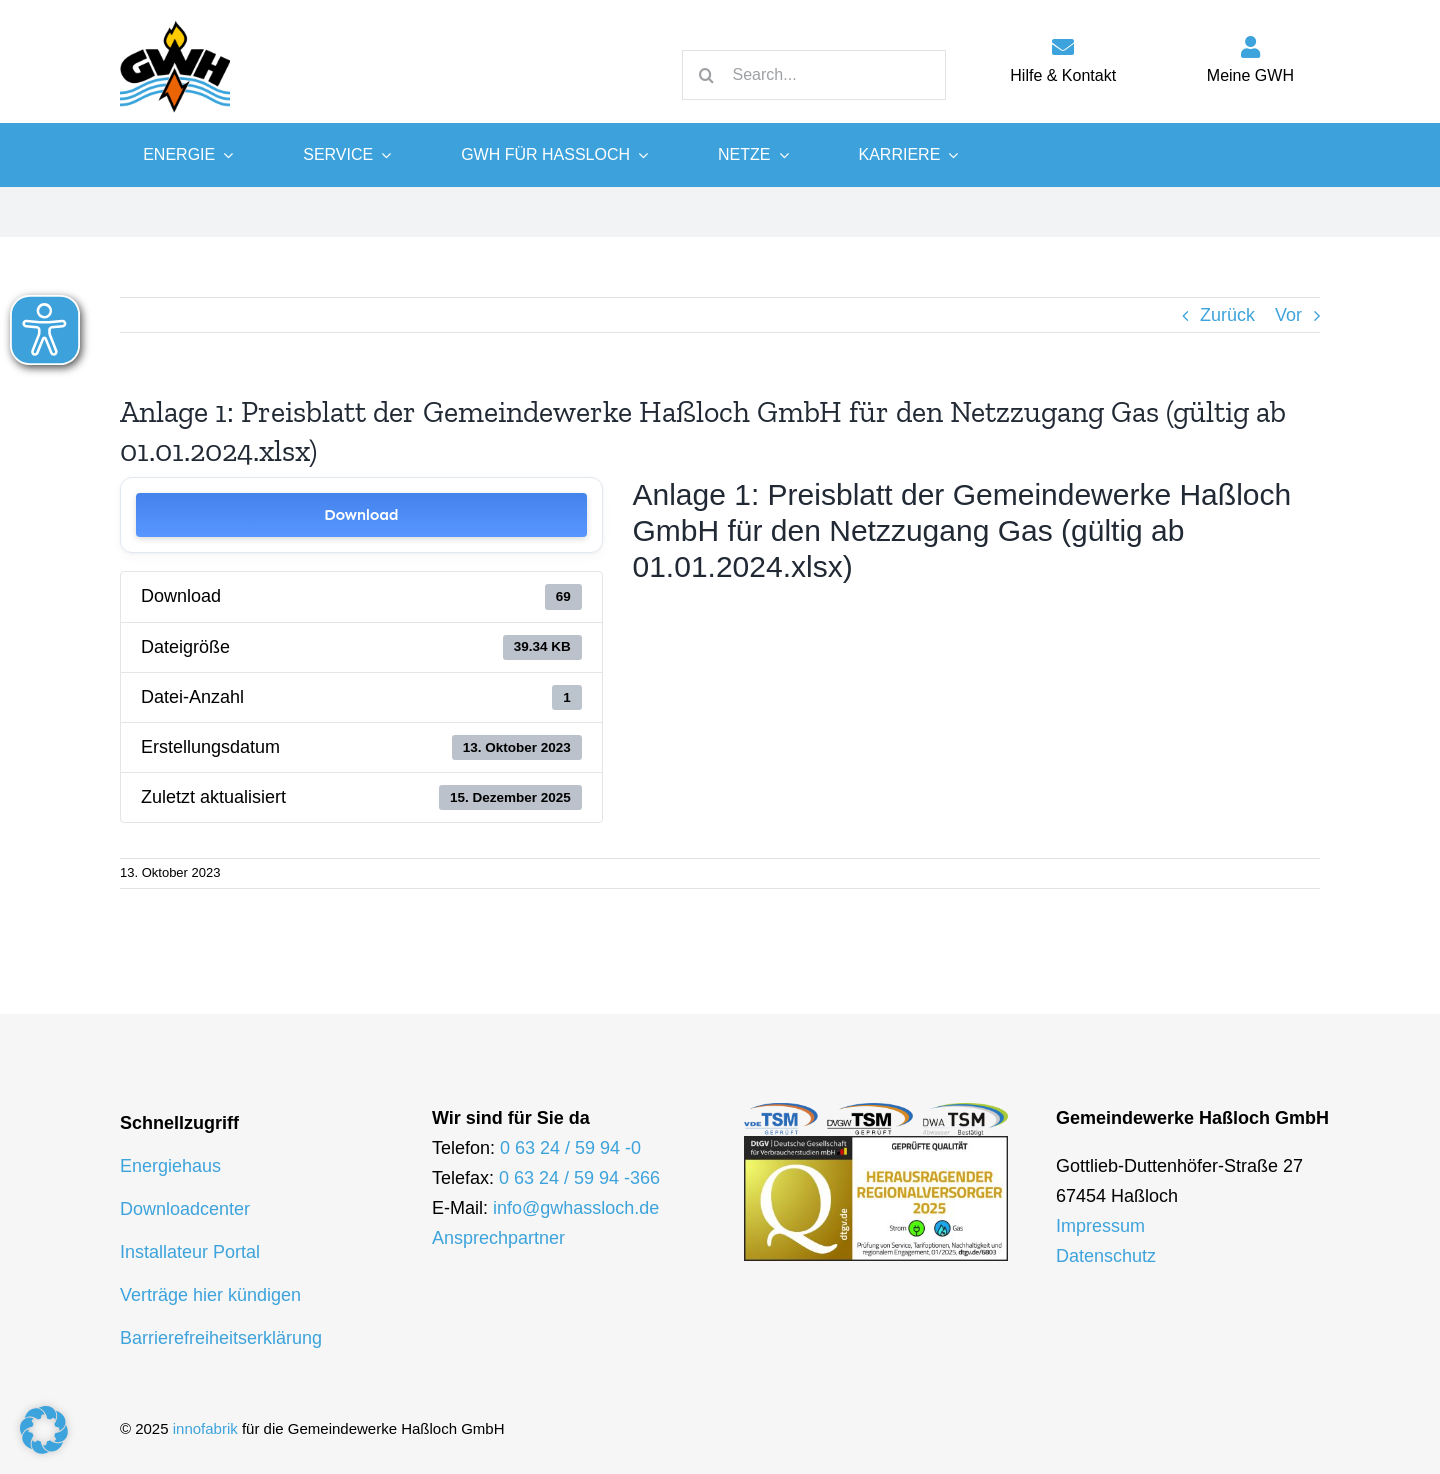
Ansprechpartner (498, 1238)
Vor (1288, 315)
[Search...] (814, 75)
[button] (44, 1430)
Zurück (1227, 315)
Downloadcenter (185, 1209)
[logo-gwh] (175, 20)
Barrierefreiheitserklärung (221, 1338)
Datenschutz (1106, 1256)
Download (361, 514)
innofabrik (205, 1428)
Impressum (1100, 1226)
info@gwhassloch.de (576, 1208)
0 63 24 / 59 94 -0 (570, 1148)
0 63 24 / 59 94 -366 (579, 1178)
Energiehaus (170, 1166)
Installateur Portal (190, 1252)
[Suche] (707, 75)
